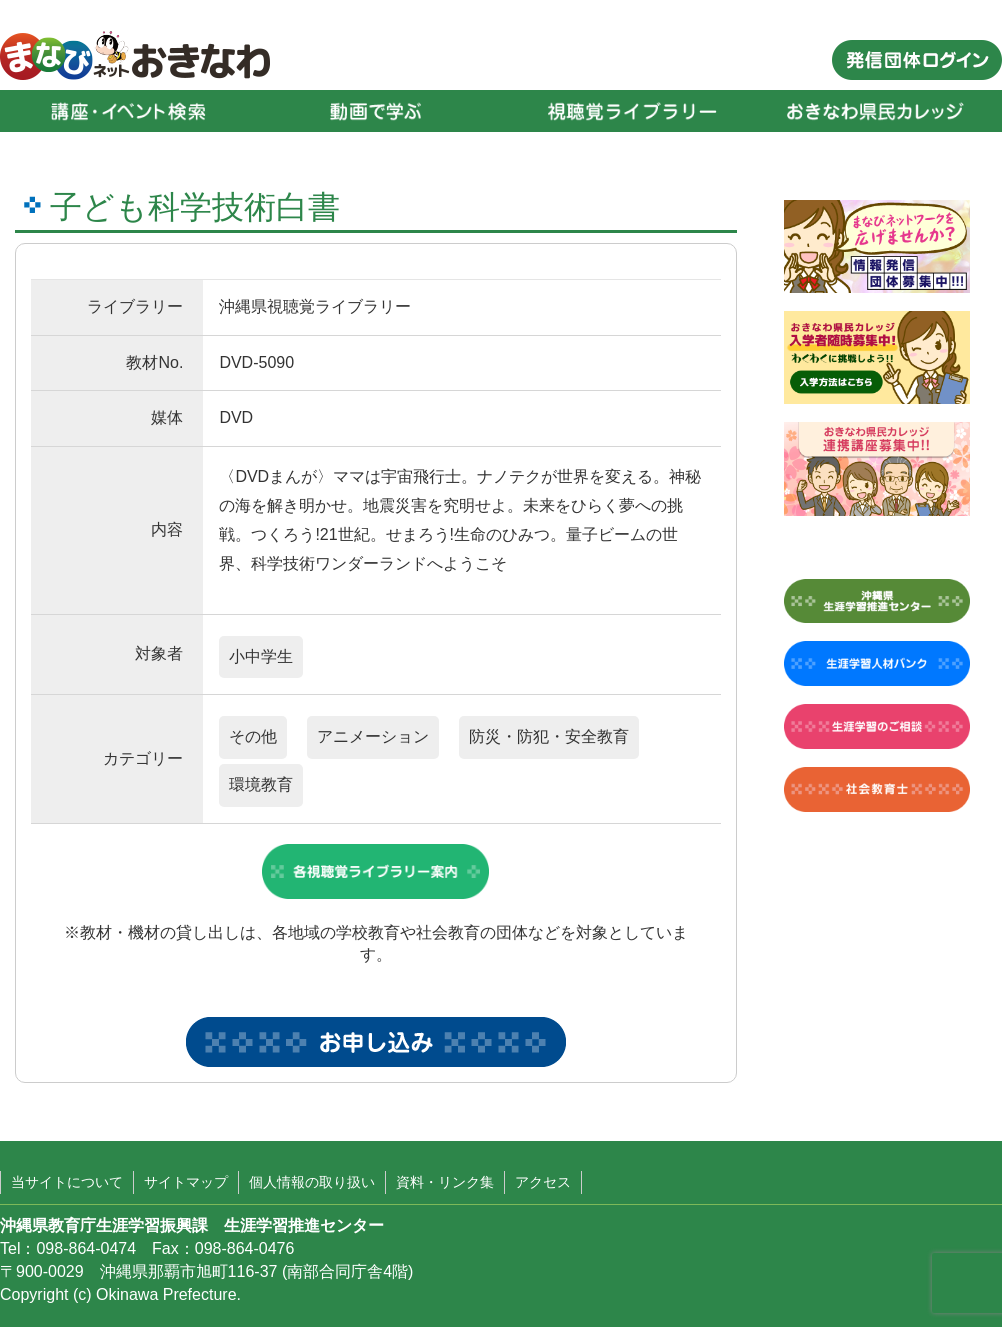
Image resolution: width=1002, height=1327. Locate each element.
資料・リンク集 (445, 1182)
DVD (236, 417)
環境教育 (261, 784)
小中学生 (261, 656)
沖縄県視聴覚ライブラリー (315, 306)
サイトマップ (186, 1182)
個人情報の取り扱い (312, 1182)
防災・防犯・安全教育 (549, 736)
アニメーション (373, 736)
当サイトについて (67, 1182)
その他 (253, 736)
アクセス (543, 1182)
